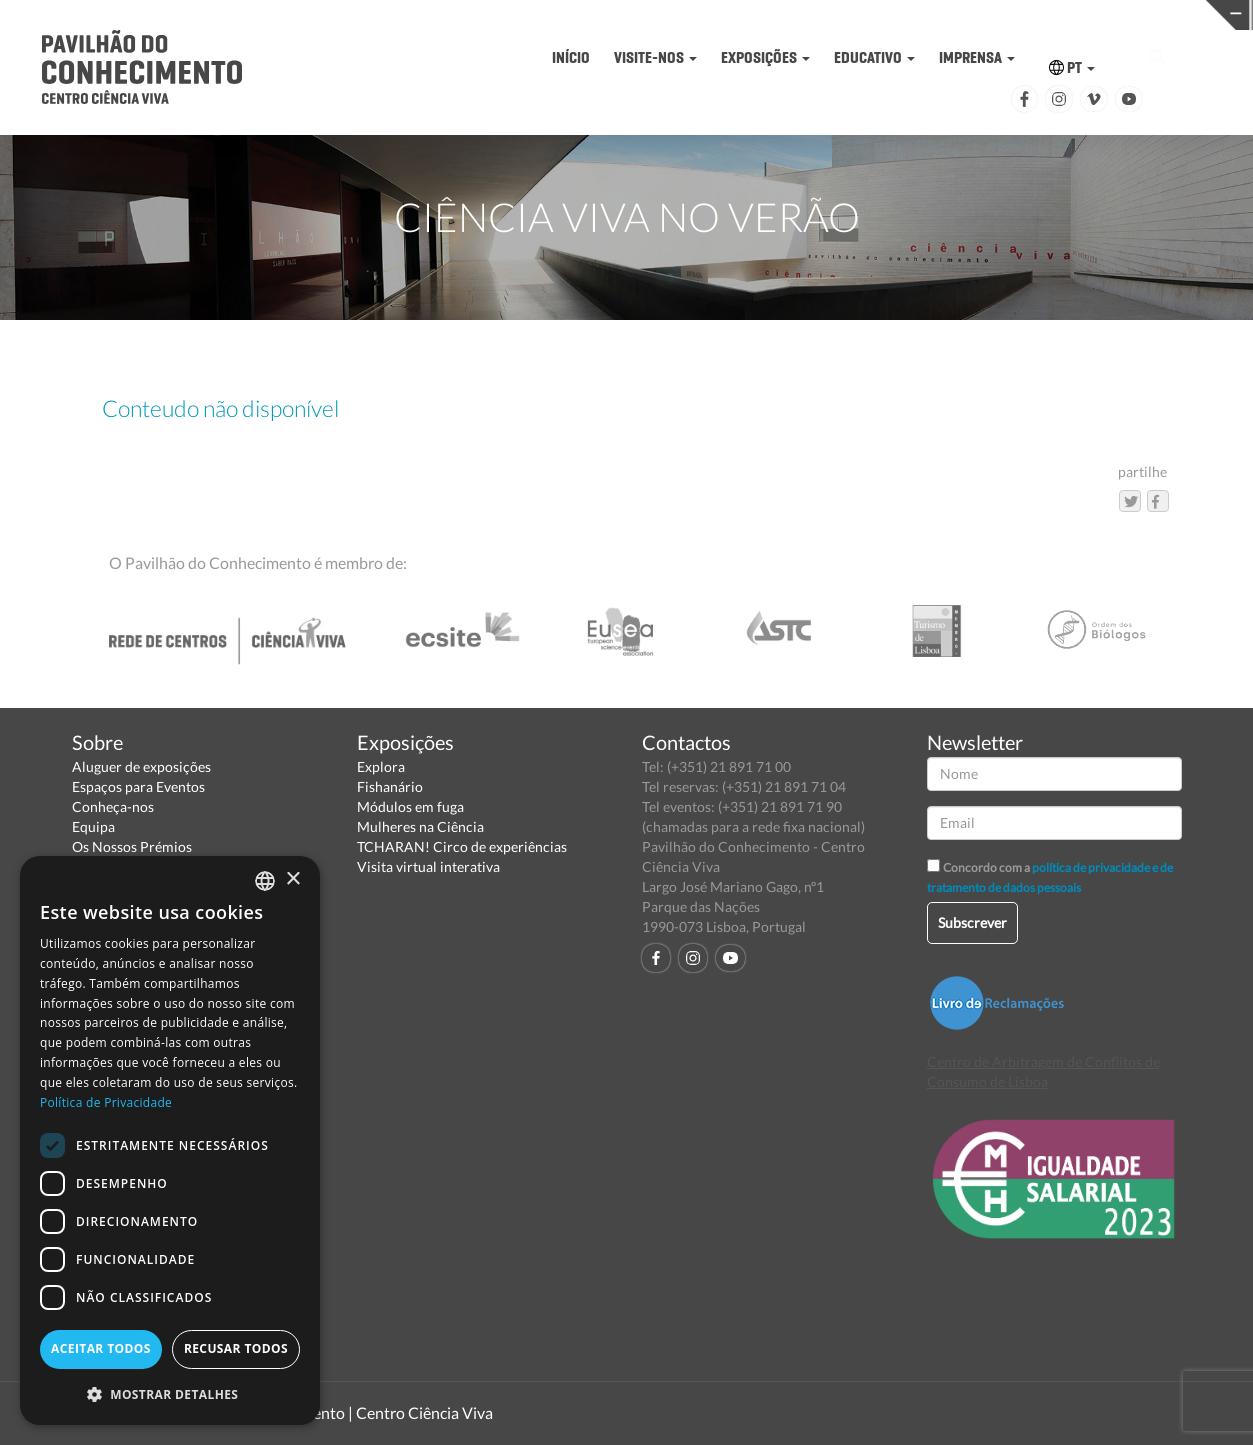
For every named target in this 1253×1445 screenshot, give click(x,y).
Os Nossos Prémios (132, 846)
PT (1072, 67)
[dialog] (170, 1140)
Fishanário (390, 786)
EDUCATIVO (874, 57)
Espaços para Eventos (138, 786)
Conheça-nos (113, 806)
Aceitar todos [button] (101, 1348)
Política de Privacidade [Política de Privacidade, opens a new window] (106, 1102)
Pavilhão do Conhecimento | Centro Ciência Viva (326, 1412)
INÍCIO (571, 57)
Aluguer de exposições (141, 766)
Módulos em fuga (410, 806)
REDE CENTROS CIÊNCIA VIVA (1117, 13)
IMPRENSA (977, 57)
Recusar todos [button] (236, 1348)
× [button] (292, 879)
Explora (381, 766)
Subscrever (972, 922)
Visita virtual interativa (428, 866)
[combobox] (265, 881)
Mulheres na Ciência (420, 826)
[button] (170, 1393)
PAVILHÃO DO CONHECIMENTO (574, 15)
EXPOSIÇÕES (765, 57)
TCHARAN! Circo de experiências (462, 846)
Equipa (93, 826)
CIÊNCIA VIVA (845, 13)
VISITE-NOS (655, 57)
